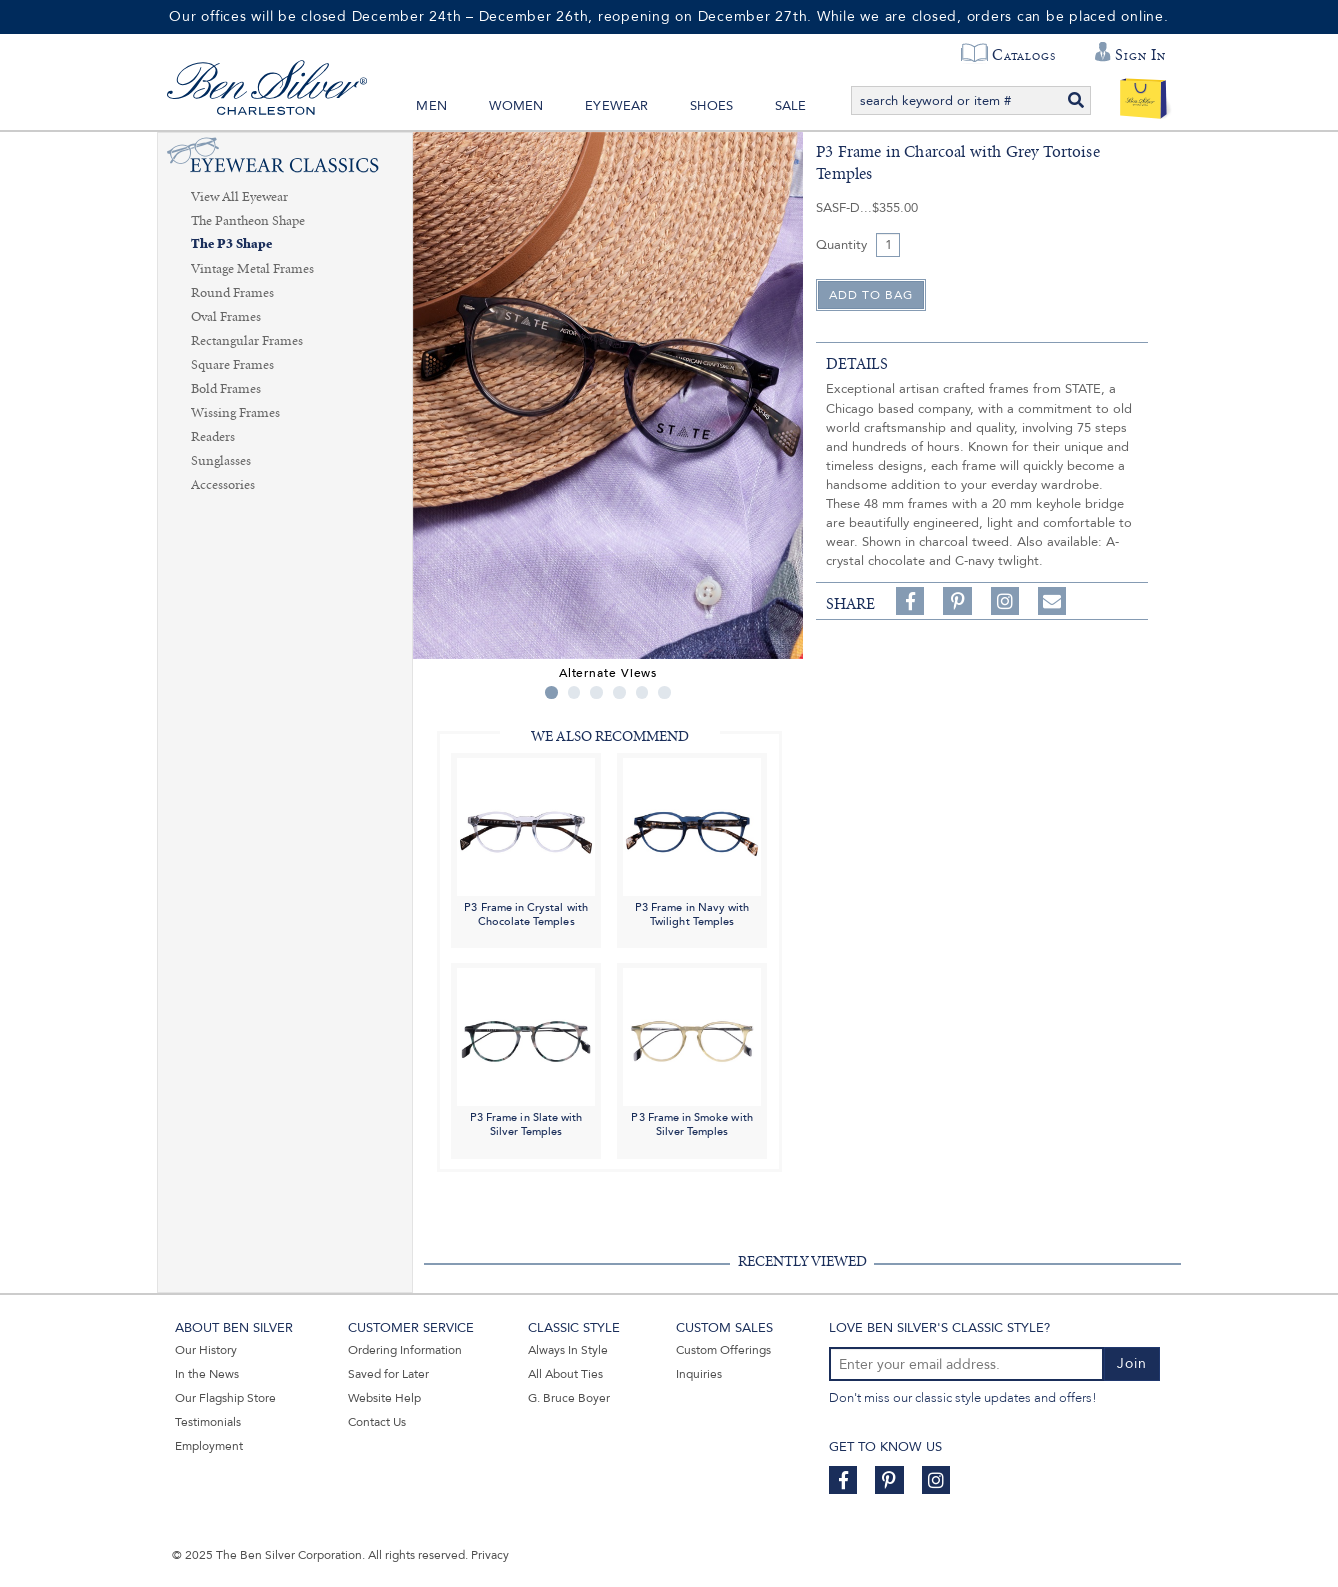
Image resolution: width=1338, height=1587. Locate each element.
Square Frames (232, 365)
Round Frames (232, 293)
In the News (207, 1374)
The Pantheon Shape (248, 221)
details (857, 364)
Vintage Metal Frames (252, 269)
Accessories (223, 485)
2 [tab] (574, 692)
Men (431, 106)
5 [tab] (642, 692)
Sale (791, 106)
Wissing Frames (235, 413)
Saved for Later (388, 1374)
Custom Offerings (723, 1350)
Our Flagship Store (225, 1398)
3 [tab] (596, 692)
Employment (209, 1446)
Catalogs (1023, 55)
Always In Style (568, 1350)
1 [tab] (551, 692)
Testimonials (208, 1422)
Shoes (711, 106)
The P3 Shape (231, 244)
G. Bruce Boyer (569, 1398)
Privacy (490, 1555)
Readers (213, 437)
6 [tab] (664, 692)
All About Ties (565, 1374)
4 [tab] (619, 692)
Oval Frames (226, 317)
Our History (206, 1350)
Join (1132, 1363)
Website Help (384, 1398)
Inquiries (699, 1374)
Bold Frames (226, 389)
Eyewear (616, 106)
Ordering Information (405, 1350)
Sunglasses (221, 461)
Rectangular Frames (247, 341)
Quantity (841, 245)
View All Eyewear (239, 197)
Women (516, 106)
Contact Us (377, 1422)
